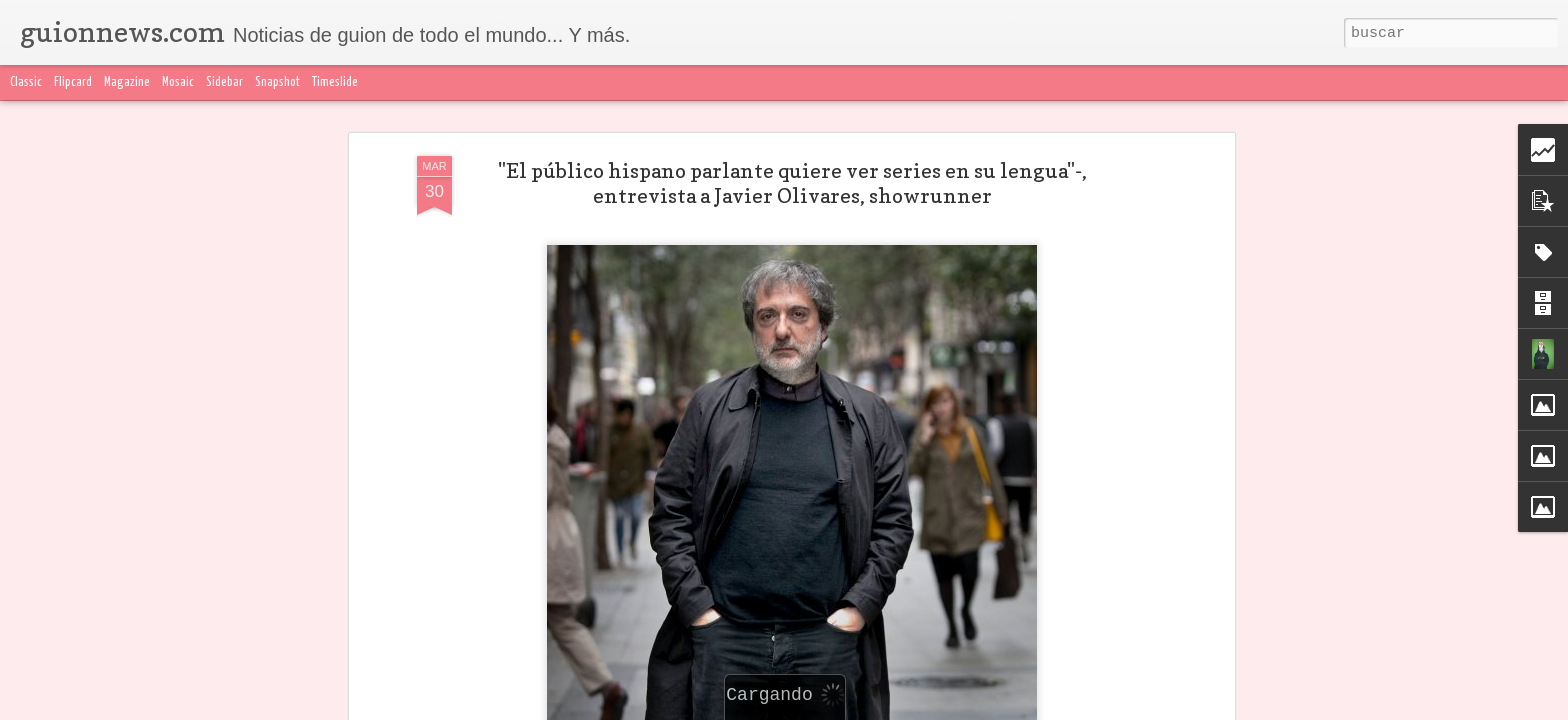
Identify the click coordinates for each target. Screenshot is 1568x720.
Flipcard (73, 82)
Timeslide (335, 82)
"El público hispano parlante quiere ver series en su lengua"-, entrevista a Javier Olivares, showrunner (792, 182)
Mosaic (178, 82)
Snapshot (277, 82)
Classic (26, 82)
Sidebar (224, 82)
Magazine (127, 82)
